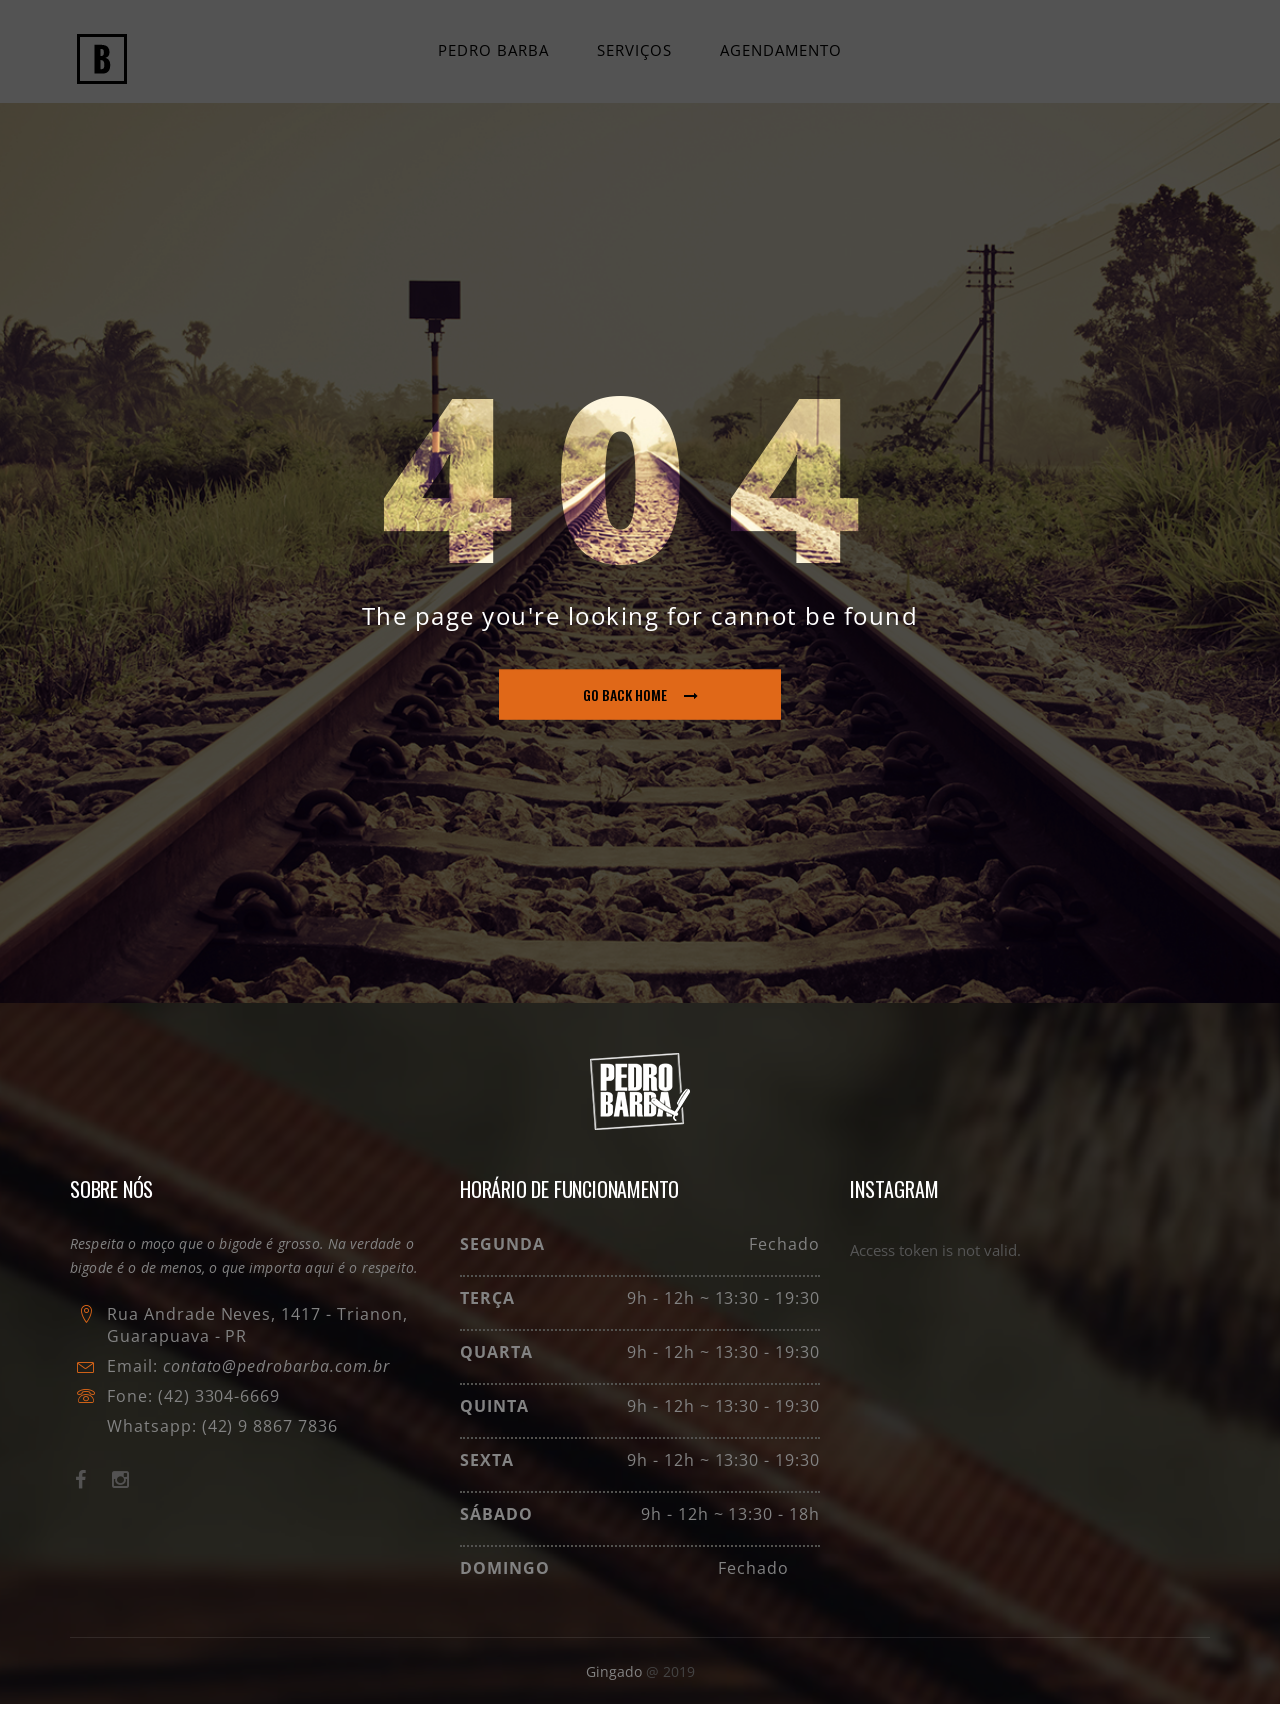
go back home (640, 712)
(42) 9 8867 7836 (267, 1444)
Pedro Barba (495, 59)
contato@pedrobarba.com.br (276, 1384)
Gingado (616, 1689)
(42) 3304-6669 (219, 1414)
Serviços (634, 59)
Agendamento (779, 59)
